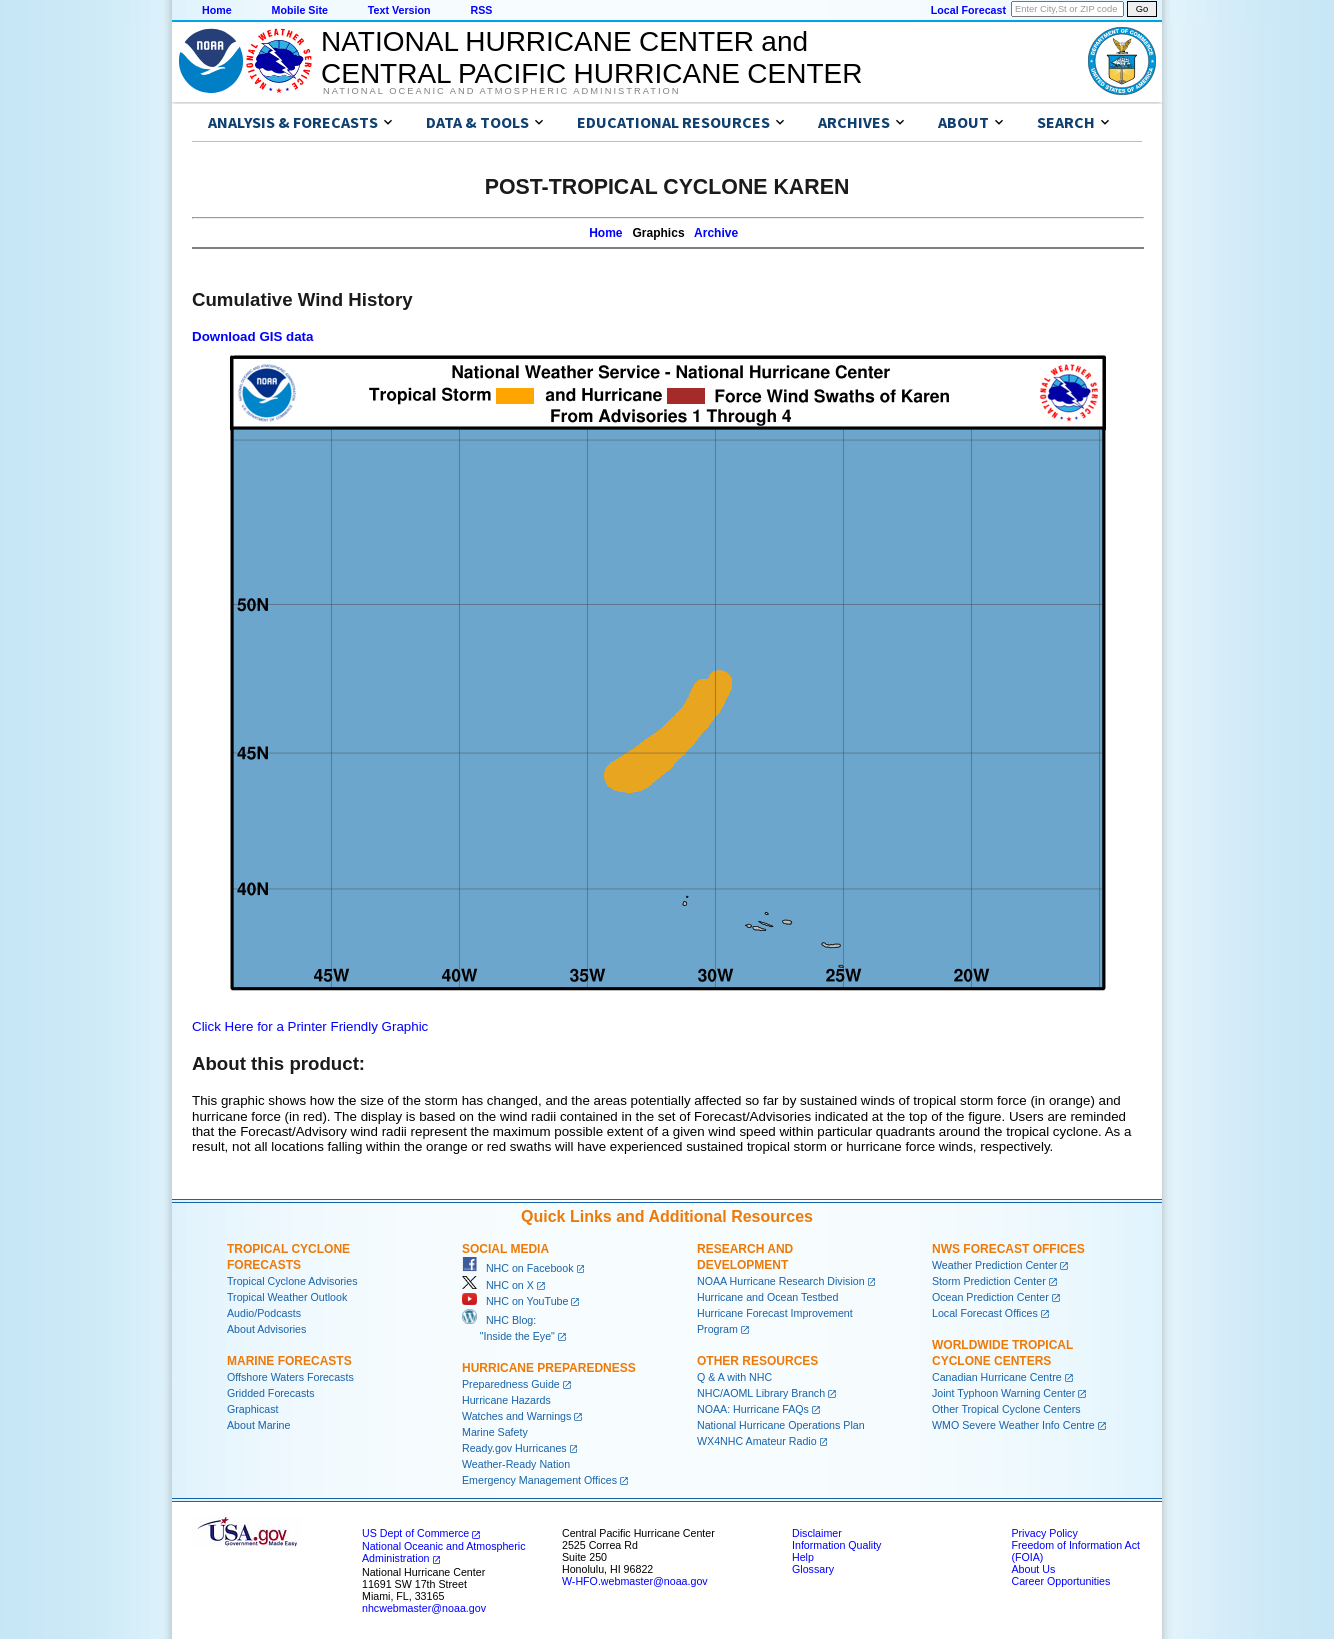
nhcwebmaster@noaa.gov (424, 1608)
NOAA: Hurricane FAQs (753, 1409)
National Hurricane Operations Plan (781, 1425)
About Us (1033, 1569)
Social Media (505, 1249)
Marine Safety (495, 1432)
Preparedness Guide (511, 1384)
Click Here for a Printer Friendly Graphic (310, 1026)
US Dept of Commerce (415, 1533)
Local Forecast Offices (985, 1313)
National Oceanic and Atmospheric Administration (501, 91)
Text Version (399, 10)
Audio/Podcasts (264, 1313)
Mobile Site (300, 10)
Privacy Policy (1044, 1533)
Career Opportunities (1060, 1581)
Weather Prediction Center (994, 1265)
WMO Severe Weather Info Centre (1013, 1425)
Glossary (813, 1569)
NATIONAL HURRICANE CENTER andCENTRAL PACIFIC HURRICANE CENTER (591, 57)
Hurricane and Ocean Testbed (767, 1297)
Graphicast (253, 1409)
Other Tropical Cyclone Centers (1006, 1409)
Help (803, 1557)
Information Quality (836, 1545)
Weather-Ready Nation (516, 1464)
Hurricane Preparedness (549, 1368)
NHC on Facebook (518, 1268)
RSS (481, 10)
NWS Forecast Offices (1008, 1249)
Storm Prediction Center (989, 1281)
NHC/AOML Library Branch (761, 1393)
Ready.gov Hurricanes (514, 1448)
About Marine (258, 1425)
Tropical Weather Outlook (287, 1297)
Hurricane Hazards (506, 1400)
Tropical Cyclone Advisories (292, 1281)
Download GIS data (252, 336)
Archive (716, 233)
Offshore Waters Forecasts (290, 1377)
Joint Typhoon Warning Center (1003, 1393)
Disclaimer (817, 1533)
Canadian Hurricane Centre (997, 1377)
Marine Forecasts (289, 1361)
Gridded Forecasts (271, 1393)
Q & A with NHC (734, 1377)
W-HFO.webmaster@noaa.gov (635, 1581)
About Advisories (266, 1329)
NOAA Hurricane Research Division (781, 1281)
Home (217, 10)
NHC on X (498, 1285)
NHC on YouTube (515, 1301)
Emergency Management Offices (539, 1480)
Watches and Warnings (516, 1416)
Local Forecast (968, 10)
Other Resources (757, 1361)
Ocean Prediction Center (990, 1297)
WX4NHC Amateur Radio (757, 1441)
